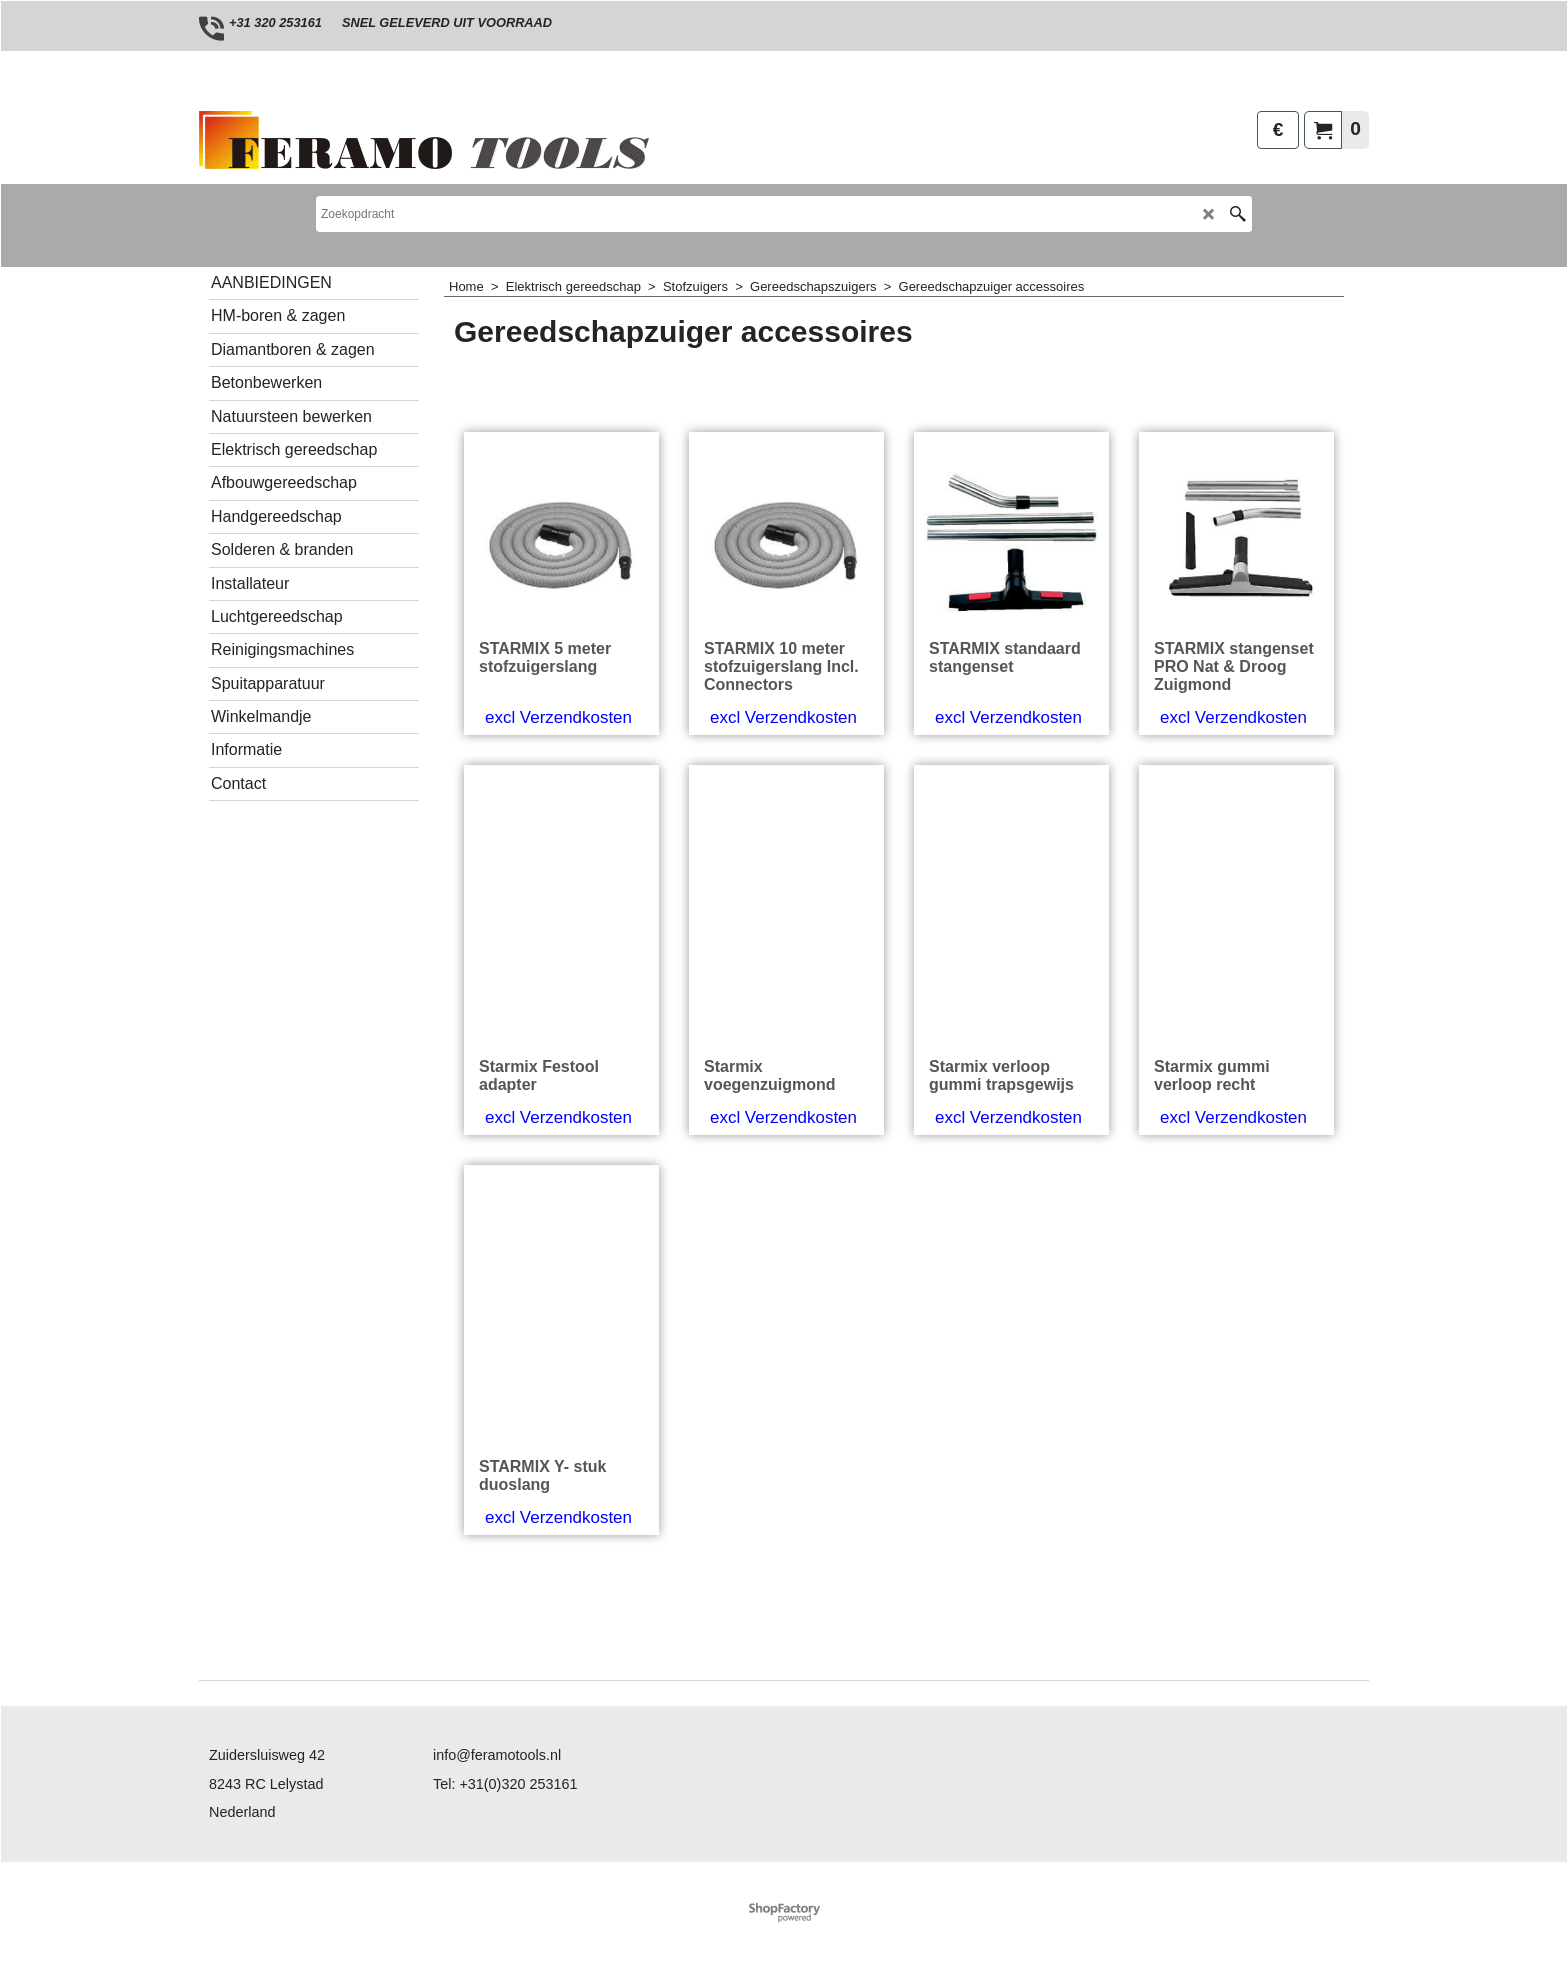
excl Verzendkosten (558, 784)
